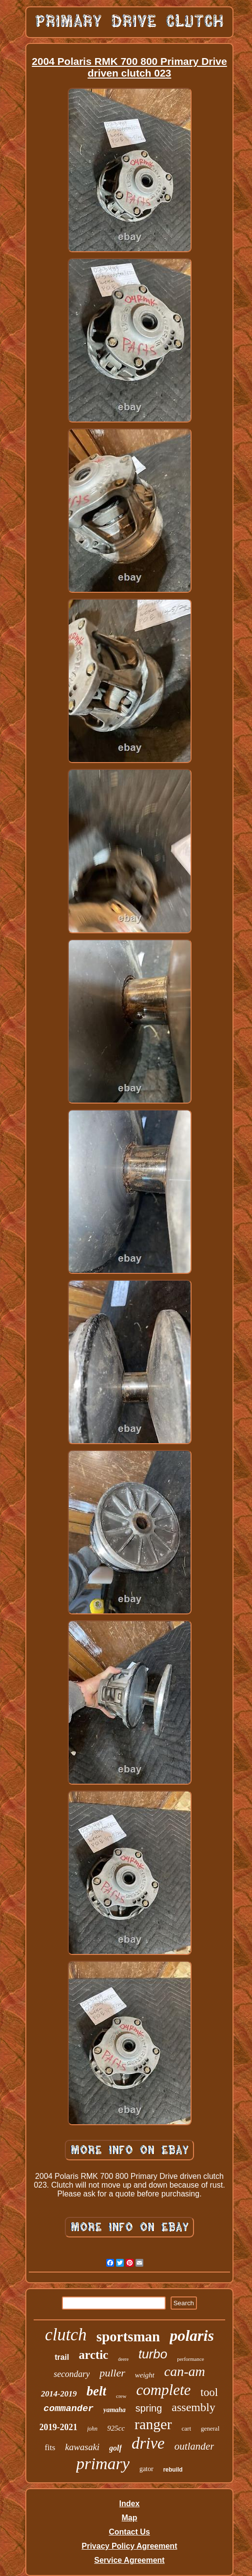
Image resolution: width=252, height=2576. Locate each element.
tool (209, 2392)
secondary (72, 2374)
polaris (192, 2335)
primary (103, 2464)
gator (146, 2469)
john (92, 2428)
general (210, 2428)
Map (129, 2518)
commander (68, 2408)
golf (115, 2448)
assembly (193, 2407)
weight (145, 2375)
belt (97, 2391)
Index (129, 2503)
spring (149, 2408)
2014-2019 (59, 2393)
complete (163, 2389)
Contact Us (129, 2532)
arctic (94, 2354)
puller (112, 2373)
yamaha (114, 2410)
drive (148, 2443)
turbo (152, 2354)
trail (62, 2357)
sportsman (128, 2336)
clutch (66, 2334)
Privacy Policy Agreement (129, 2546)
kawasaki (82, 2447)
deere (123, 2359)
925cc (116, 2428)
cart (186, 2428)
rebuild (173, 2469)
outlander (194, 2446)
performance (190, 2359)
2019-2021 (58, 2427)
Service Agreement (129, 2560)
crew (121, 2396)
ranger (153, 2424)
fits (50, 2447)
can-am (184, 2371)
